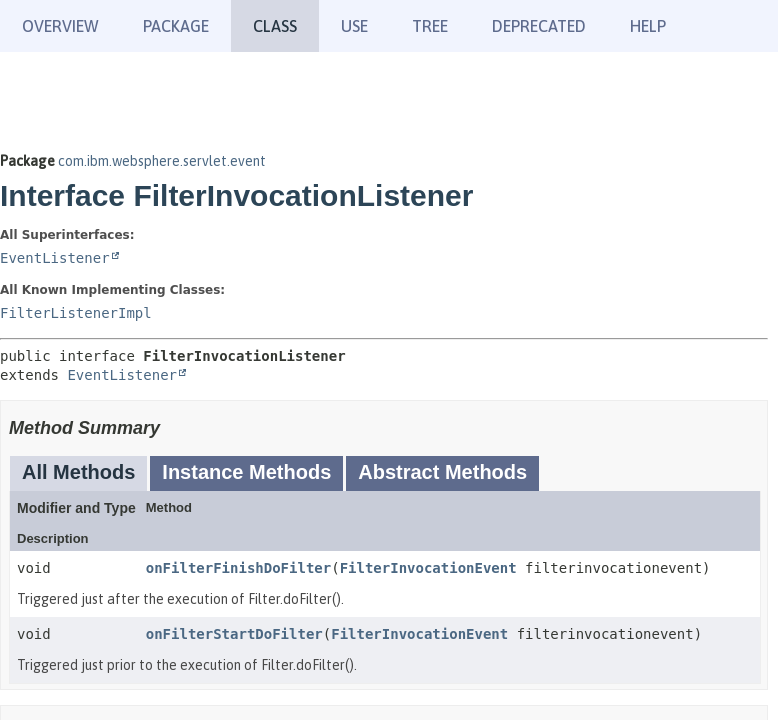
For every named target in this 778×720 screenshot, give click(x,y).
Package (176, 26)
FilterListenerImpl (76, 313)
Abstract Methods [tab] (442, 472)
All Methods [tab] (78, 472)
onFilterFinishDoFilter (238, 568)
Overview (60, 26)
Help (648, 26)
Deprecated (539, 26)
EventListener (55, 258)
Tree (430, 26)
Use (354, 26)
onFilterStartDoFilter (234, 634)
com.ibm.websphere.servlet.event (162, 161)
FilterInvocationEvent (428, 568)
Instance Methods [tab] (246, 472)
